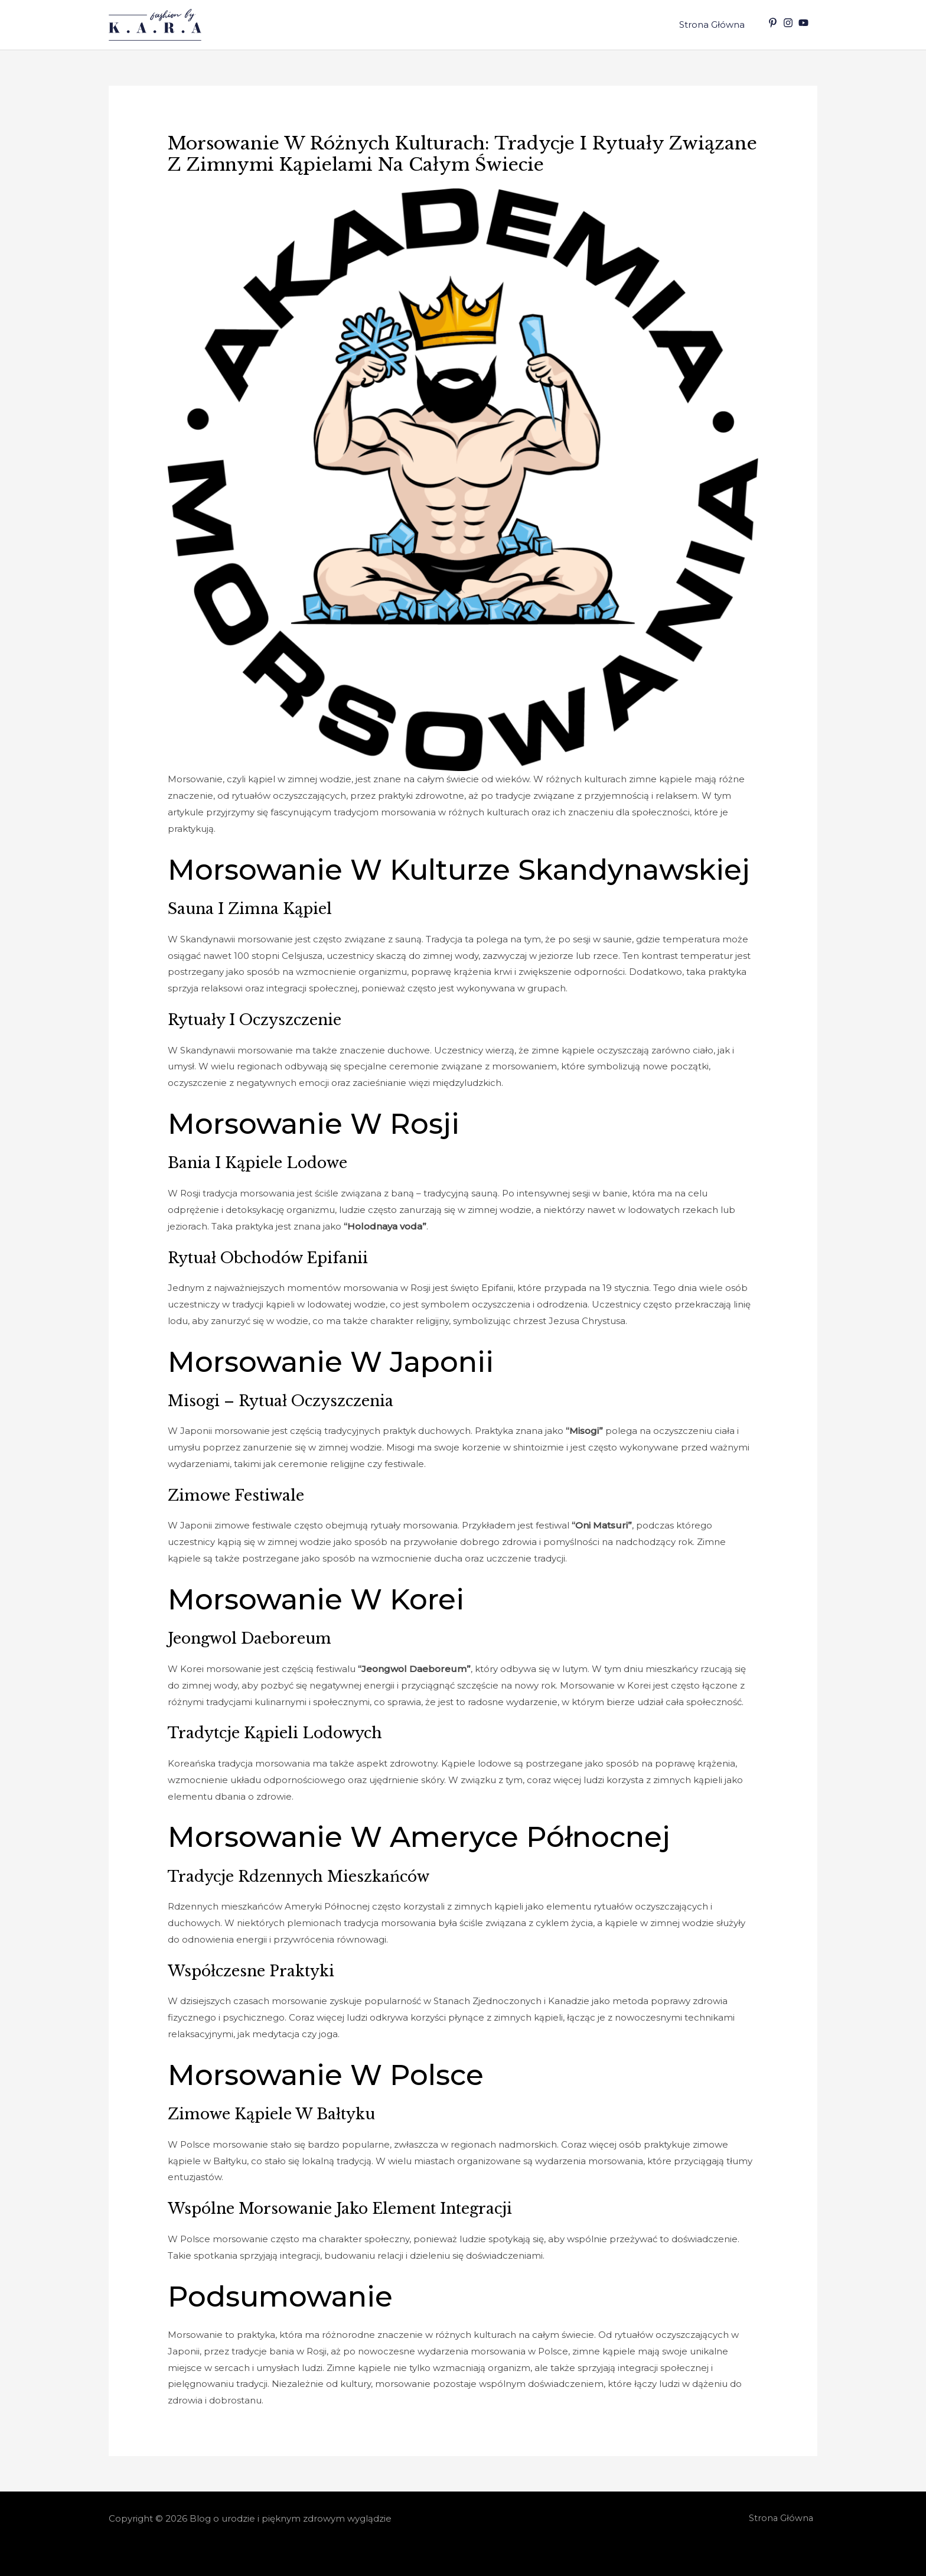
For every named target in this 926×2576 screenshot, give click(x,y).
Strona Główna (714, 24)
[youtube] (804, 23)
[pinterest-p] (774, 23)
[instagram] (789, 23)
